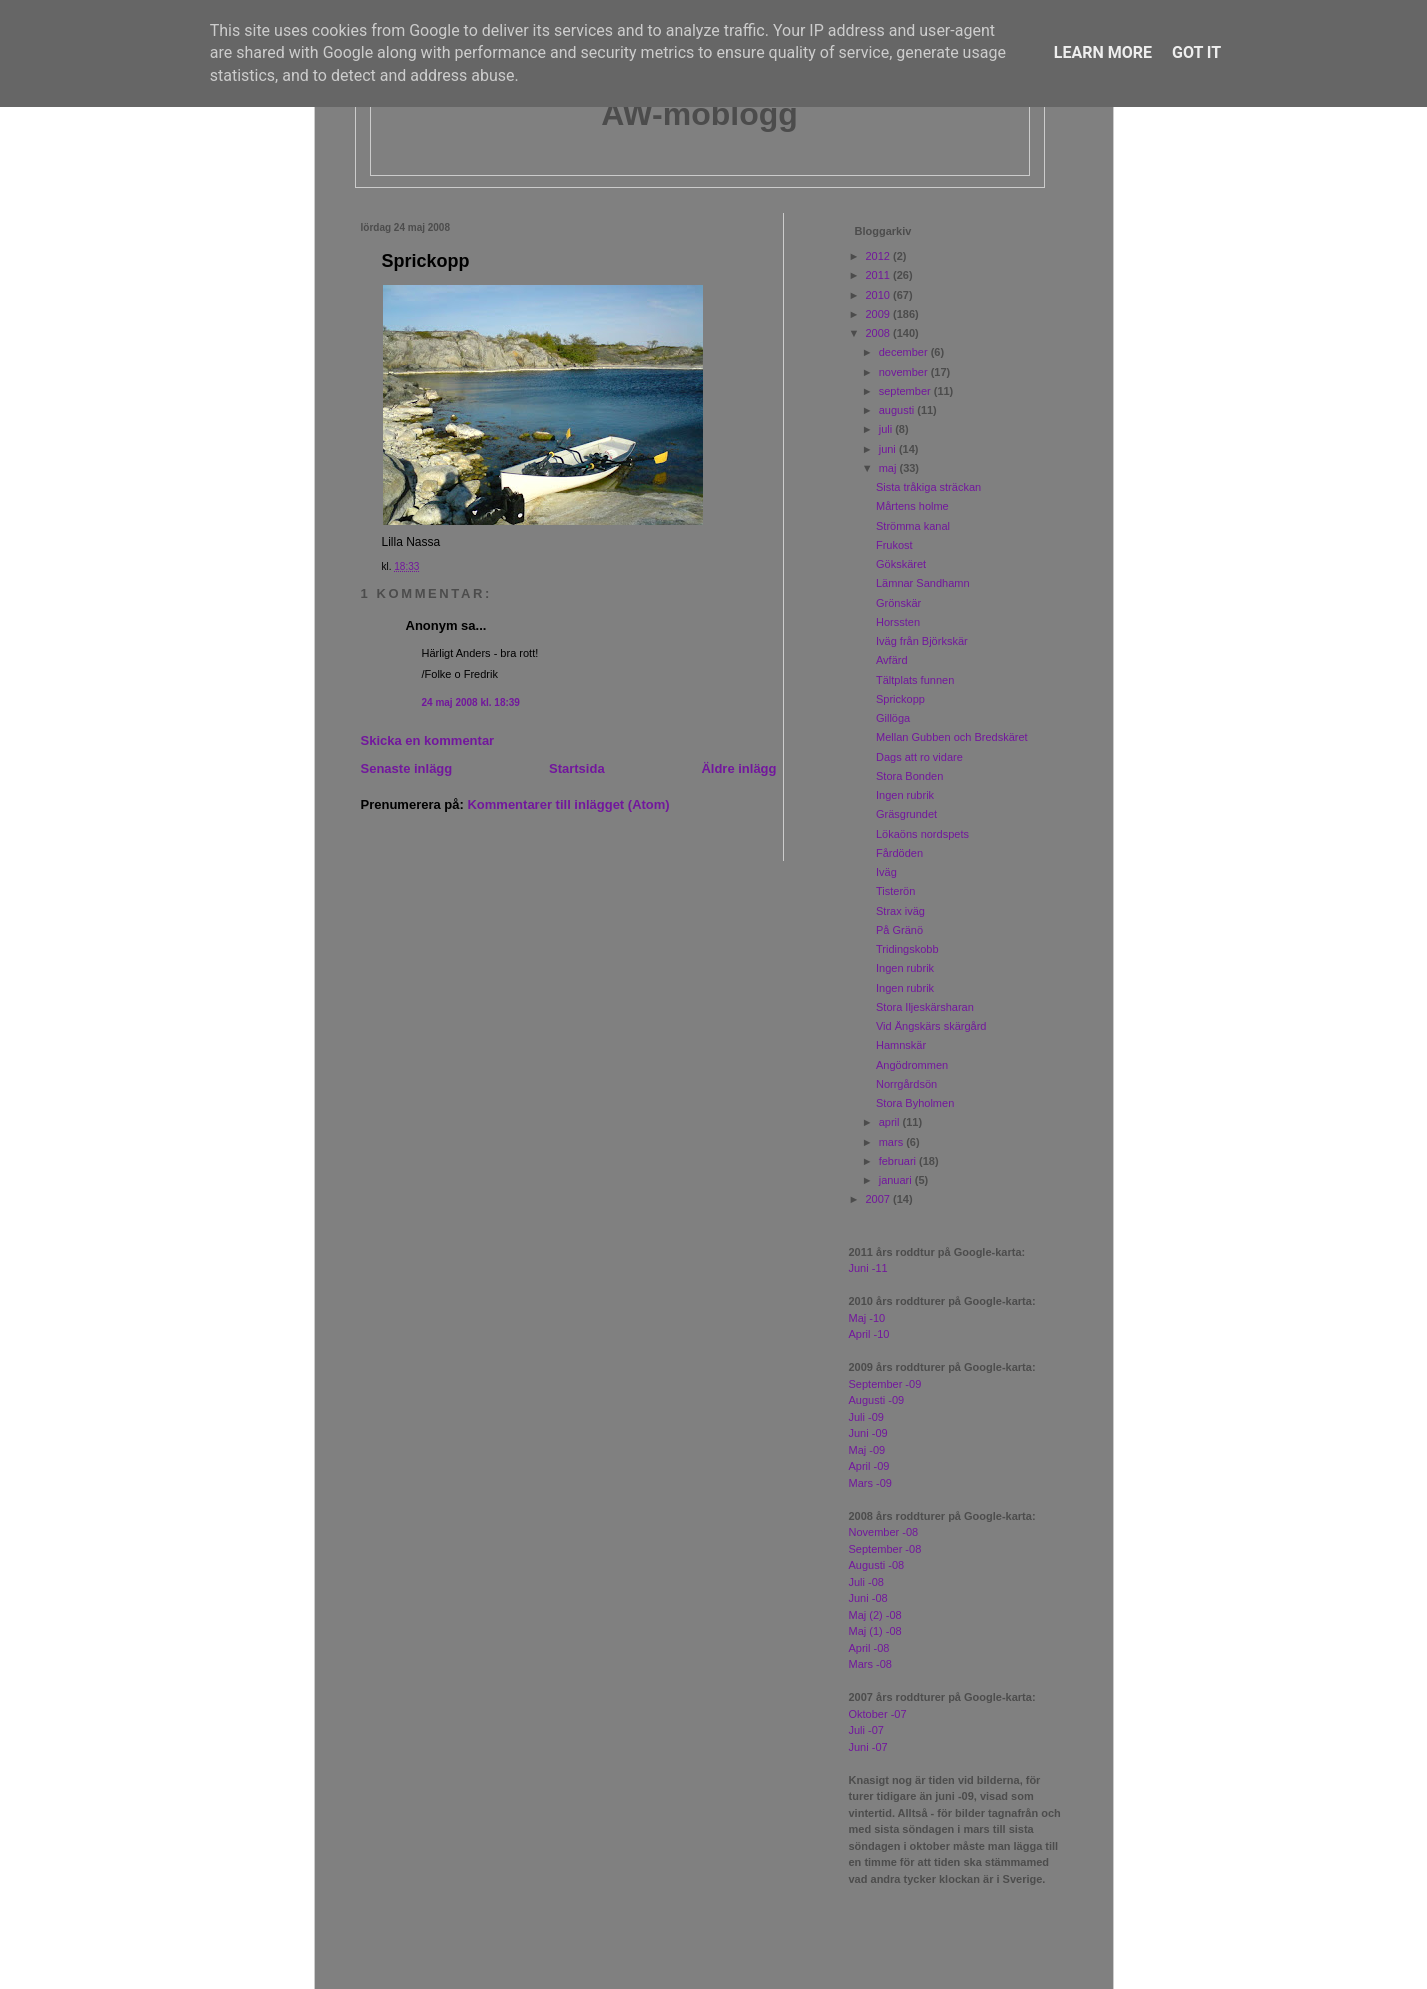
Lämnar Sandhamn (923, 583)
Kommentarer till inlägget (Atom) (568, 804)
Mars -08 (870, 1664)
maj (889, 468)
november (905, 372)
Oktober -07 (878, 1714)
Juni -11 (868, 1268)
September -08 (885, 1549)
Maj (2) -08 (875, 1615)
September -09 (885, 1384)
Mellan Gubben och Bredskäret (952, 737)
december (905, 352)
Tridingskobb (907, 949)
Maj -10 (867, 1318)
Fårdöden (899, 853)
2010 (880, 295)
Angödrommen (912, 1065)
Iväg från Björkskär (922, 641)
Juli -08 (866, 1582)
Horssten (898, 622)
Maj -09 (867, 1450)
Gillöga (893, 718)
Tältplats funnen (915, 680)
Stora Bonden (909, 776)
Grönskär (898, 603)
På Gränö (899, 930)
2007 (880, 1199)
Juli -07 (866, 1730)
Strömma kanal (913, 526)
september (906, 391)
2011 (880, 275)
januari (897, 1180)
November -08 (884, 1532)
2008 (880, 333)
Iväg (886, 872)
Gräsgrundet (906, 814)
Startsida (577, 768)
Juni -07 (868, 1747)
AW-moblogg (699, 114)
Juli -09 (866, 1417)
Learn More (1103, 52)
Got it (1196, 52)
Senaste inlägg (407, 768)
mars (893, 1142)
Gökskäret (901, 564)
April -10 (869, 1334)
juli (887, 429)
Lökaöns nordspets (922, 834)
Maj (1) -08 (875, 1631)
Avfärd (892, 660)
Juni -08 (868, 1598)
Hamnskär (901, 1045)
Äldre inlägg (738, 768)
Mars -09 (870, 1483)
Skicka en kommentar (428, 740)
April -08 (869, 1648)
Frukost (894, 545)
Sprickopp (426, 261)
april (891, 1122)
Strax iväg (900, 911)
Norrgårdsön (906, 1084)
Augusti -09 (877, 1400)
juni (889, 449)
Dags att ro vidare (919, 757)
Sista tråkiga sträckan (928, 487)
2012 (880, 256)
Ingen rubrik (905, 795)
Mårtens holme (912, 506)
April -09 (869, 1466)
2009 (880, 314)
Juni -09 (868, 1433)
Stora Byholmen (915, 1103)
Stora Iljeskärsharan (925, 1007)
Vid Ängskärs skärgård (931, 1026)
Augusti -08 (877, 1565)
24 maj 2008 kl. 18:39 (471, 702)
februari (899, 1161)
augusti (898, 410)
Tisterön (895, 891)
